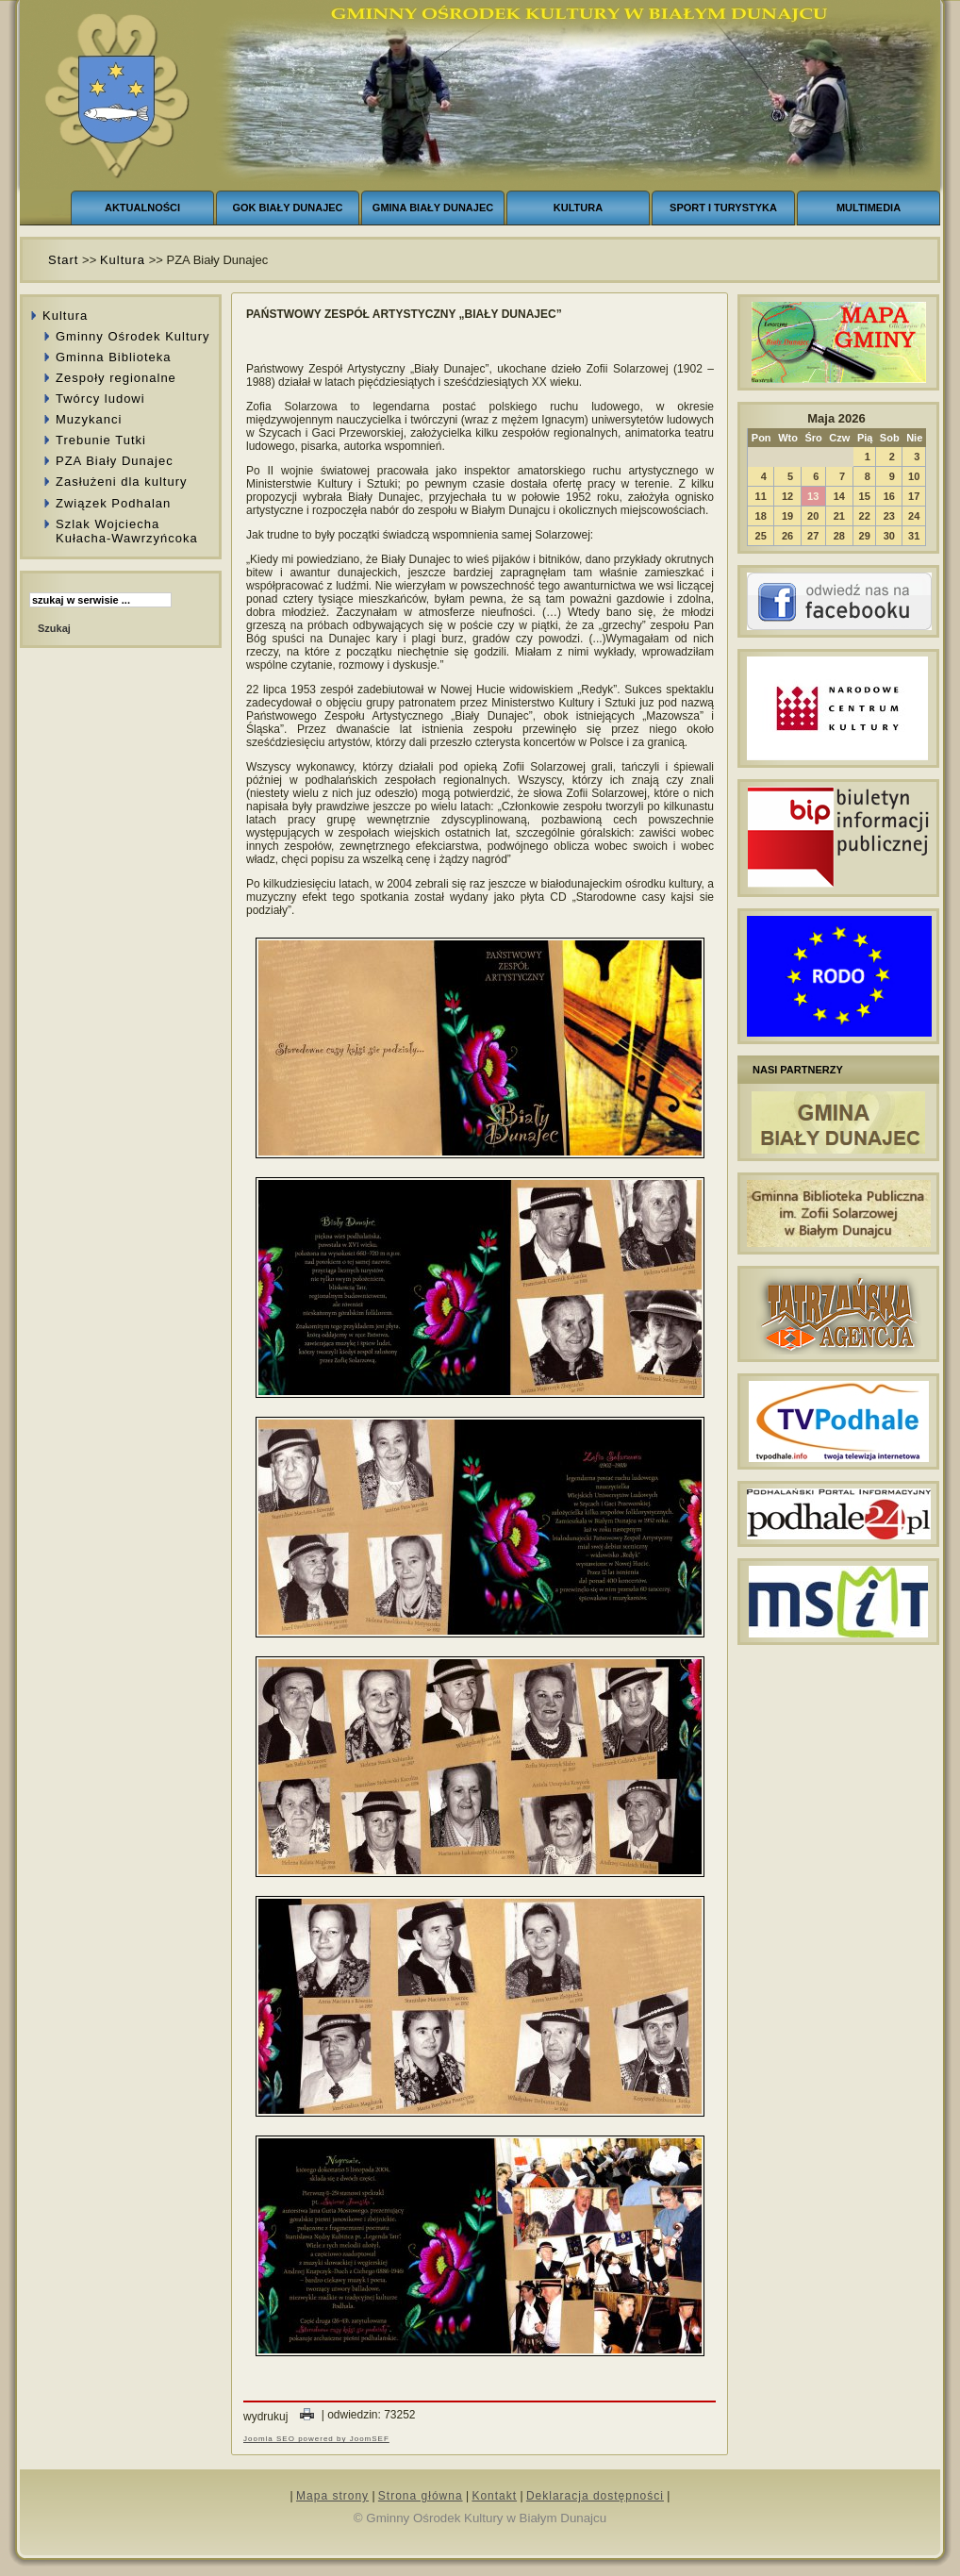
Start (63, 260)
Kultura (122, 260)
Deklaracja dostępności (595, 2495)
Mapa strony (332, 2495)
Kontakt (494, 2495)
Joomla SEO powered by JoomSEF (316, 2439)
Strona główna (420, 2495)
